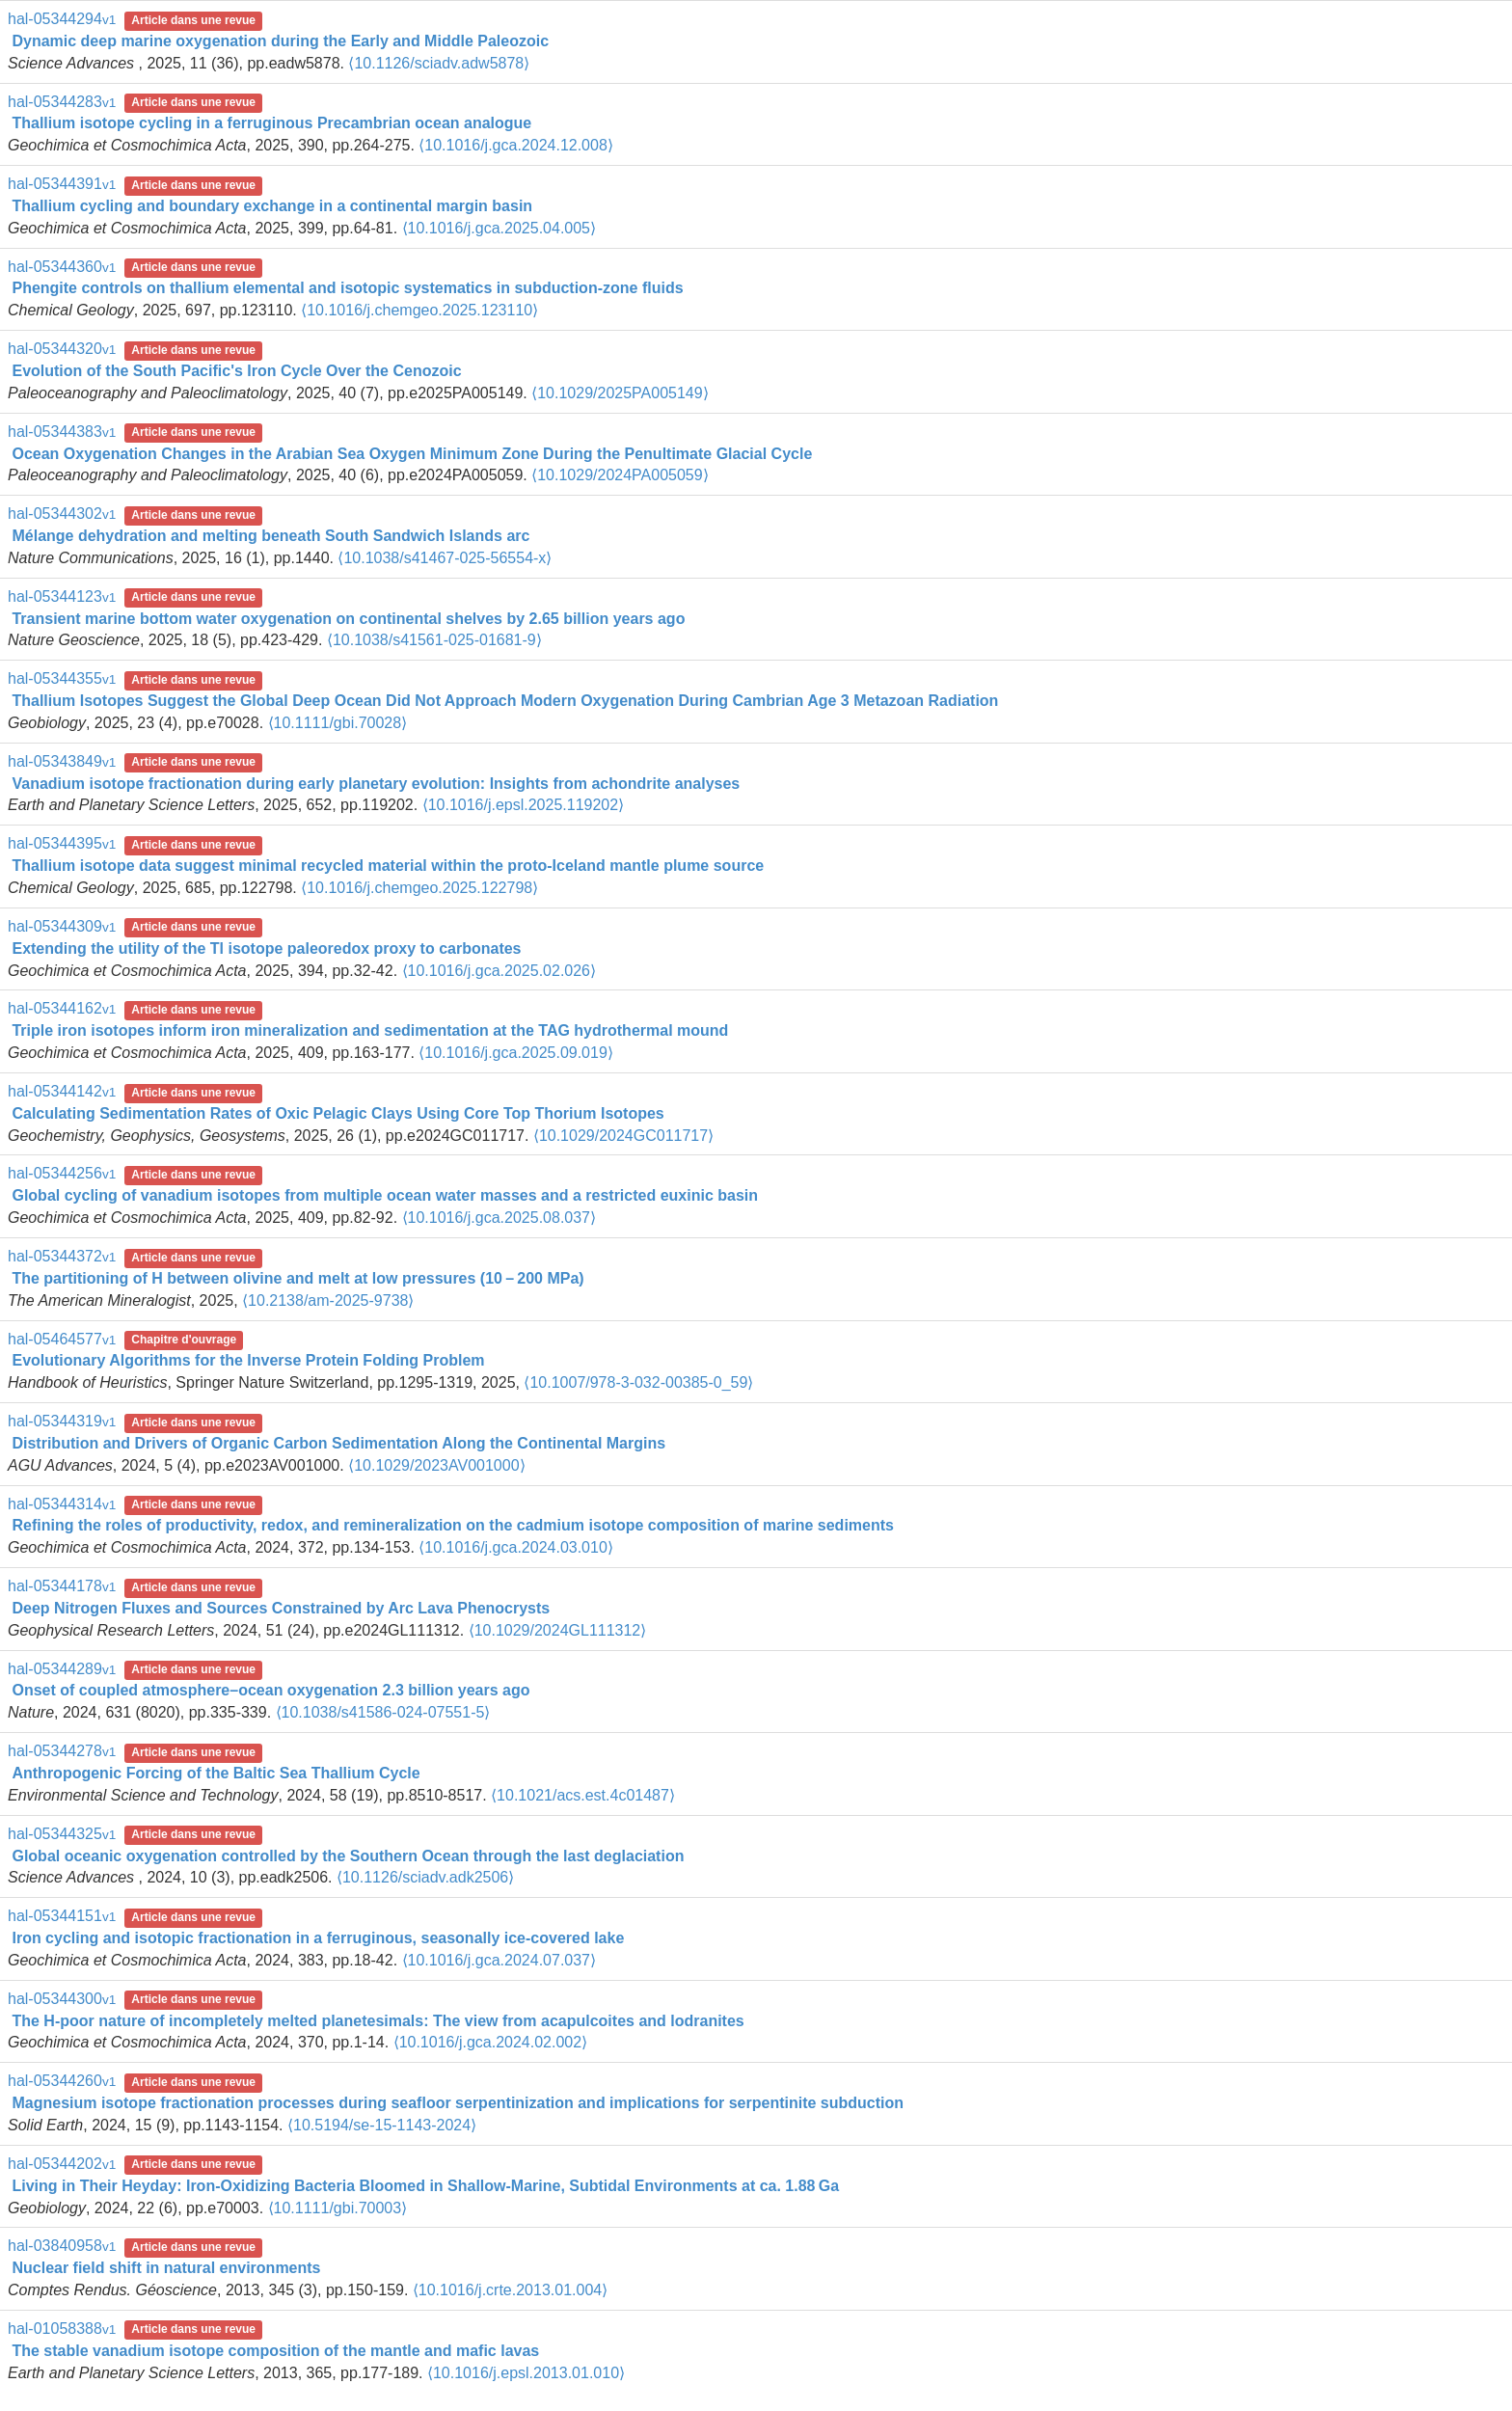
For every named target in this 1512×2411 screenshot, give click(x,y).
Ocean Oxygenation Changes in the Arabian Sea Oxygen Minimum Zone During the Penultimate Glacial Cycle (412, 454)
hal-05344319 (62, 1421)
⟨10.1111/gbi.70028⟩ (338, 723)
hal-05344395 (62, 843)
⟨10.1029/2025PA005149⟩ (619, 393)
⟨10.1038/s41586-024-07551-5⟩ (383, 1712)
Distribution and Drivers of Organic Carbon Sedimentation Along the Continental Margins (338, 1443)
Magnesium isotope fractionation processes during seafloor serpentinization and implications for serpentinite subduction (458, 2103)
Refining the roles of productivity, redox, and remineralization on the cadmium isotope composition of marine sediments (453, 1525)
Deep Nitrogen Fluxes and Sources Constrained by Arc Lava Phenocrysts (281, 1608)
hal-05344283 (62, 102)
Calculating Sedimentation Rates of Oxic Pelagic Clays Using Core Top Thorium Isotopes (337, 1113)
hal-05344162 (62, 1008)
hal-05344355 (62, 678)
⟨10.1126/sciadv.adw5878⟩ (438, 63)
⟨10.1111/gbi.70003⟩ (338, 2208)
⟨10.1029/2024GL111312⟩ (558, 1630)
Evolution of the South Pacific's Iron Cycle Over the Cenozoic (236, 371)
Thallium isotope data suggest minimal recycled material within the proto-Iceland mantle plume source (388, 865)
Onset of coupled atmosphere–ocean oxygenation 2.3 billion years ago (270, 1690)
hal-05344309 (62, 926)
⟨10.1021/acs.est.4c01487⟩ (583, 1795)
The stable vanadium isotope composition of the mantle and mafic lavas (275, 2351)
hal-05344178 (62, 1586)
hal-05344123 (62, 596)
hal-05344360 (62, 266)
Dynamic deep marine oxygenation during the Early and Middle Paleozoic (280, 41)
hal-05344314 (62, 1504)
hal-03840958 (62, 2245)
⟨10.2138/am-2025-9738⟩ (328, 1300)
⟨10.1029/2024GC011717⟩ (623, 1135)
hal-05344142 (62, 1091)
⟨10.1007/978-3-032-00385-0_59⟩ (638, 1382)
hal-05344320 (62, 348)
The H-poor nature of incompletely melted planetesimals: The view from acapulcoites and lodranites (377, 2021)
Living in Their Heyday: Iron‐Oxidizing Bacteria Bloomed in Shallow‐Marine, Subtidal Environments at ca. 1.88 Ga (425, 2186)
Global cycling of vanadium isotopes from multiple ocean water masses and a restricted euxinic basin (385, 1195)
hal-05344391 (62, 184)
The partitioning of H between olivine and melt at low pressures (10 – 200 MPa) (297, 1278)
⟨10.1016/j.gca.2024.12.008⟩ (515, 145)
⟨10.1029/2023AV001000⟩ (436, 1465)
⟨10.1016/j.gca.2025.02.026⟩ (499, 970)
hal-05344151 (62, 1916)
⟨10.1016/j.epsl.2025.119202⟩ (523, 805)
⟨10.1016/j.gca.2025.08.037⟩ (499, 1217)
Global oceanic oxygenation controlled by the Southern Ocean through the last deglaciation (348, 1856)
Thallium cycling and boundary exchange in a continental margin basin (272, 206)
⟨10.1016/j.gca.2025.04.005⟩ (499, 228)
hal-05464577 (62, 1339)
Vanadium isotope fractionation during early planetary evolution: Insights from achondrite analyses (376, 783)
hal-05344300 (62, 1999)
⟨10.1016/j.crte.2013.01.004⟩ (510, 2290)
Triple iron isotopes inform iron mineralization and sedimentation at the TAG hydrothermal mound (370, 1030)
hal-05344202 (62, 2163)
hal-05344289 (62, 1669)
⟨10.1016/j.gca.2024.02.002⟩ (490, 2042)
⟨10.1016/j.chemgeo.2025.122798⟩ (419, 888)
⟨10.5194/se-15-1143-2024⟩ (381, 2125)
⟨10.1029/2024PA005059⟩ (619, 475)
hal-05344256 (62, 1173)
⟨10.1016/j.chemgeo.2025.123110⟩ (419, 310)
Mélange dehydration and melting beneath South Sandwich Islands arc (270, 536)
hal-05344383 (62, 431)
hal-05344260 (62, 2080)
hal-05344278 (62, 1751)
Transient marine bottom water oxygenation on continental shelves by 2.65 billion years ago (348, 618)
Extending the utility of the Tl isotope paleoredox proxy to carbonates (266, 948)
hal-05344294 (62, 19)
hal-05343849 (62, 761)
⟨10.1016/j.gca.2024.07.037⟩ (499, 1960)
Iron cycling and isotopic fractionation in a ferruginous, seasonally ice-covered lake (318, 1938)
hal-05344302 (62, 513)
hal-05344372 (62, 1256)
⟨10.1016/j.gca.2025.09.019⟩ (515, 1052)
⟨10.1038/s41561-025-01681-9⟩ (434, 640)
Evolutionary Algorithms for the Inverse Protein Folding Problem (248, 1360)
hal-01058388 (62, 2328)
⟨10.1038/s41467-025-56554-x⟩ (445, 558)
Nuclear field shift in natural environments (166, 2268)
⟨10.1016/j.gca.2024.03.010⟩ (515, 1547)
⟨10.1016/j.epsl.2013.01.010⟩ (526, 2373)
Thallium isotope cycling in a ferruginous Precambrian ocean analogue (271, 123)
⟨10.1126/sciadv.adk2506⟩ (425, 1877)
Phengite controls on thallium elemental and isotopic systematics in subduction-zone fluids (347, 288)
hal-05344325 (62, 1834)
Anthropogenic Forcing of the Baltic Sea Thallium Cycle (215, 1773)
